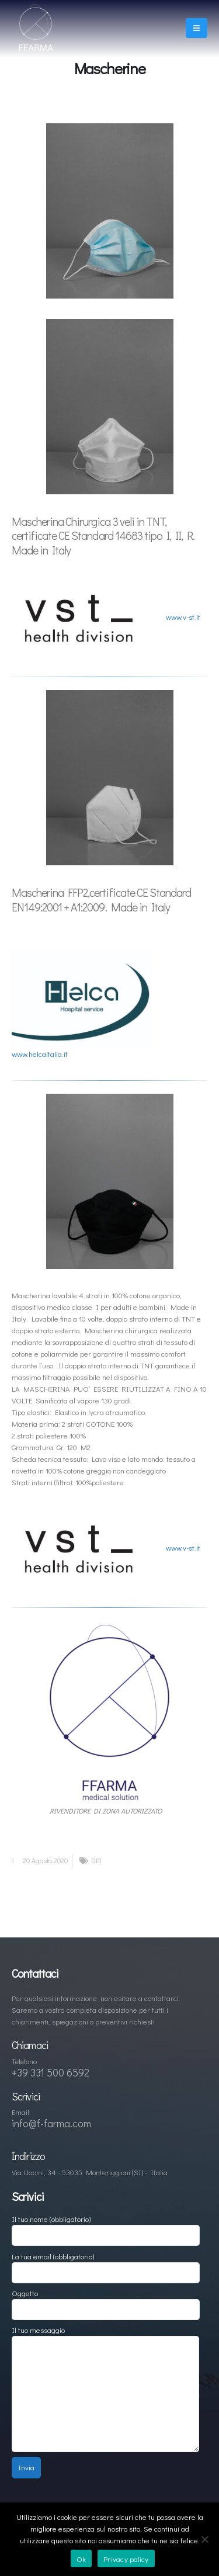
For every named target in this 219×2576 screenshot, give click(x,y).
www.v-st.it (183, 617)
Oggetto (106, 2300)
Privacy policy (126, 2559)
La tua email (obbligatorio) (106, 2263)
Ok (81, 2559)
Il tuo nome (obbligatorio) (106, 2226)
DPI (96, 1860)
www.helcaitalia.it (40, 1054)
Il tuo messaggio (105, 2361)
